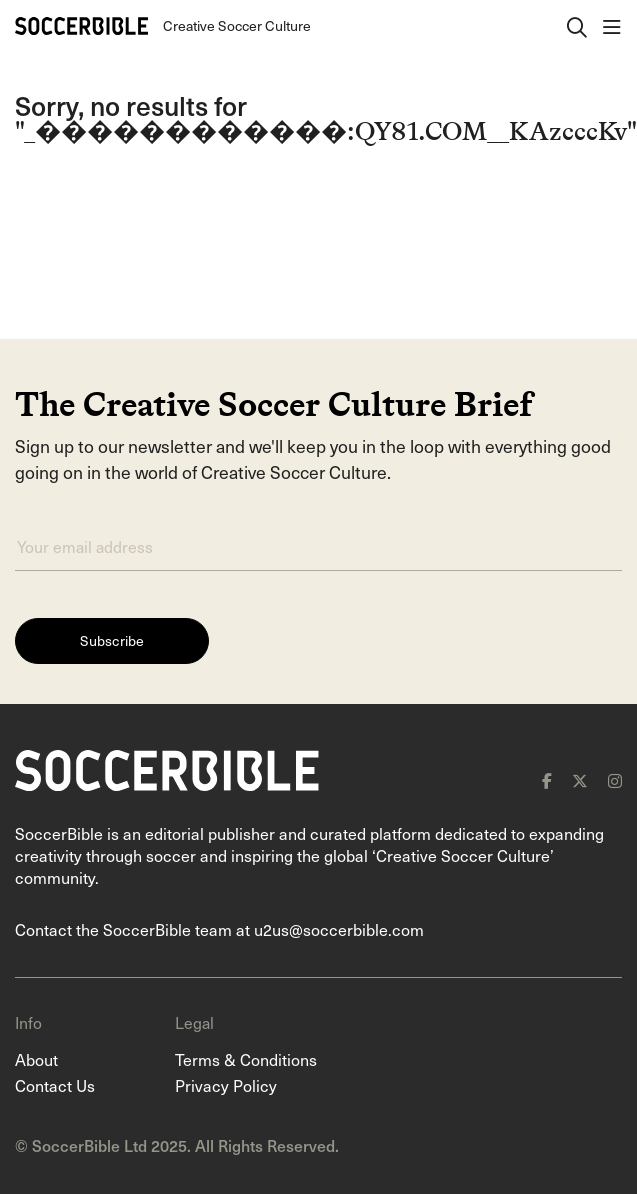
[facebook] (547, 781)
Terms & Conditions (246, 1059)
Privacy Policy (226, 1085)
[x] (580, 781)
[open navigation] (612, 26)
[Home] (81, 26)
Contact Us (55, 1085)
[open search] (577, 26)
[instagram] (615, 781)
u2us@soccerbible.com (339, 929)
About (36, 1059)
